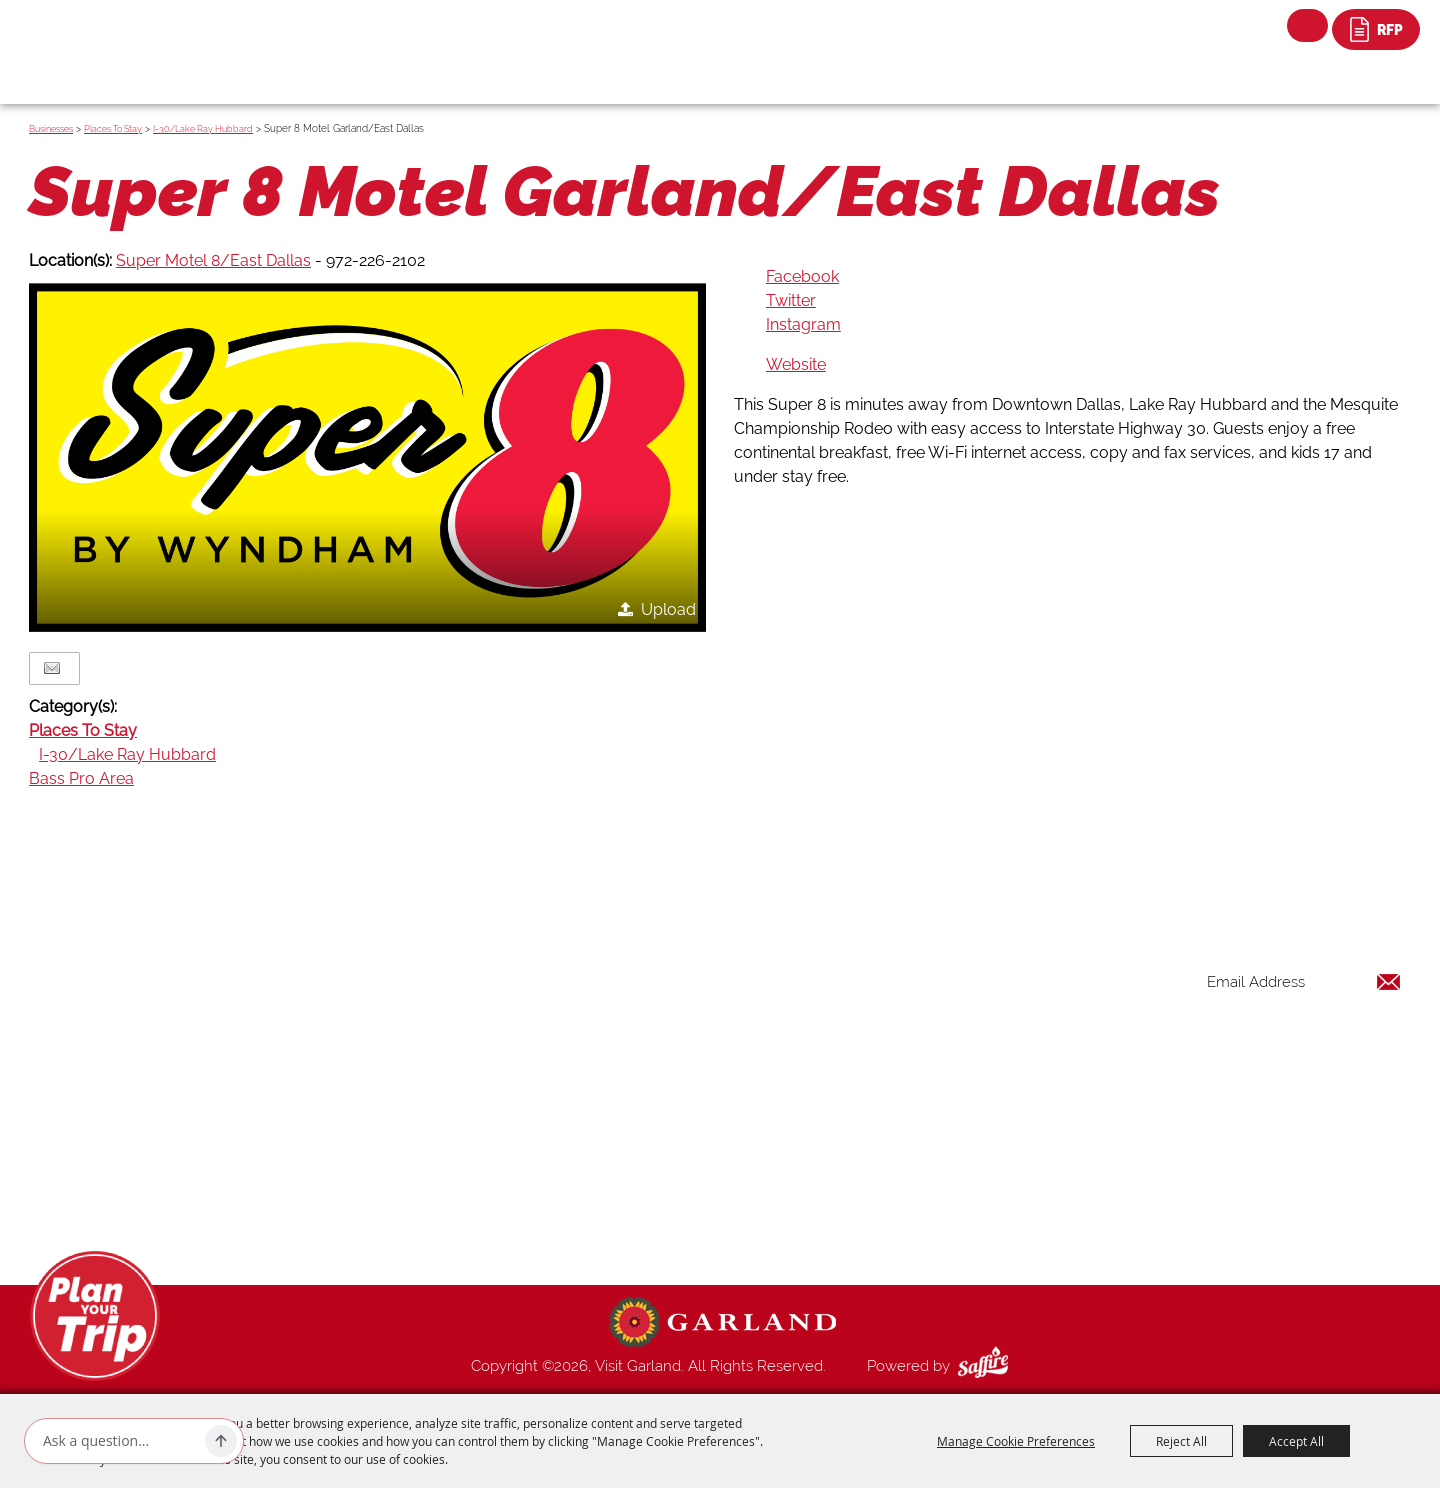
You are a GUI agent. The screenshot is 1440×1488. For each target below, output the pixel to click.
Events (886, 1038)
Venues (888, 1110)
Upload (668, 609)
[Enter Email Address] (1304, 982)
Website (796, 364)
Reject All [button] (1181, 1441)
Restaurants (904, 1062)
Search (1307, 25)
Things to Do (906, 990)
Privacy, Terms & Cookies (948, 1230)
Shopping (896, 1086)
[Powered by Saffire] (987, 1366)
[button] (367, 457)
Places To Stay (113, 129)
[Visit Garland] (120, 36)
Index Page (901, 1158)
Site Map (894, 1206)
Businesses (51, 129)
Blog (880, 1134)
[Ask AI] (120, 1441)
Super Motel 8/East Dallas (213, 260)
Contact (891, 1182)
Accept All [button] (1296, 1441)
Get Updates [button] (1349, 1047)
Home (884, 966)
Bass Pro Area (81, 778)
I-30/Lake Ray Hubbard (203, 129)
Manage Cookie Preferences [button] (1016, 1441)
